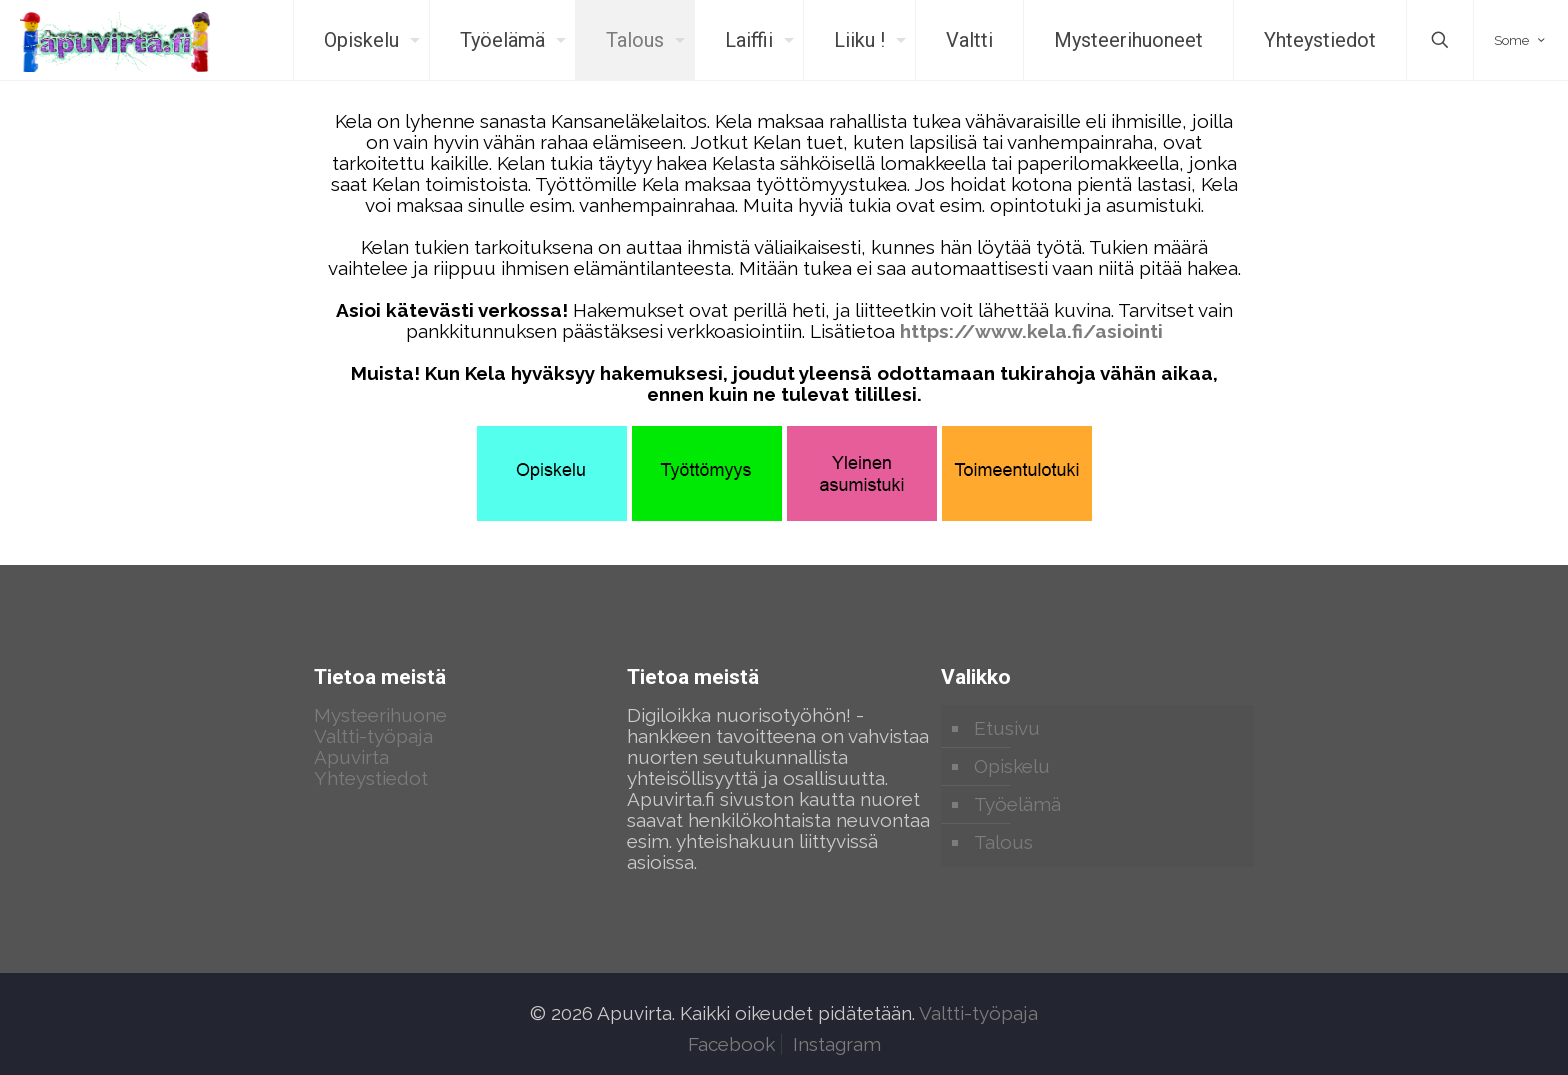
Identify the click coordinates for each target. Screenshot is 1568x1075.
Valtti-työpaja (373, 736)
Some (1521, 40)
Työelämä (1017, 804)
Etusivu (1007, 728)
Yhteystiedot (371, 778)
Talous (1003, 842)
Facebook (731, 1044)
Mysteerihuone (380, 715)
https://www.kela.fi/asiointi (1031, 331)
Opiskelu (1012, 766)
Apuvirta (351, 757)
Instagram (837, 1044)
